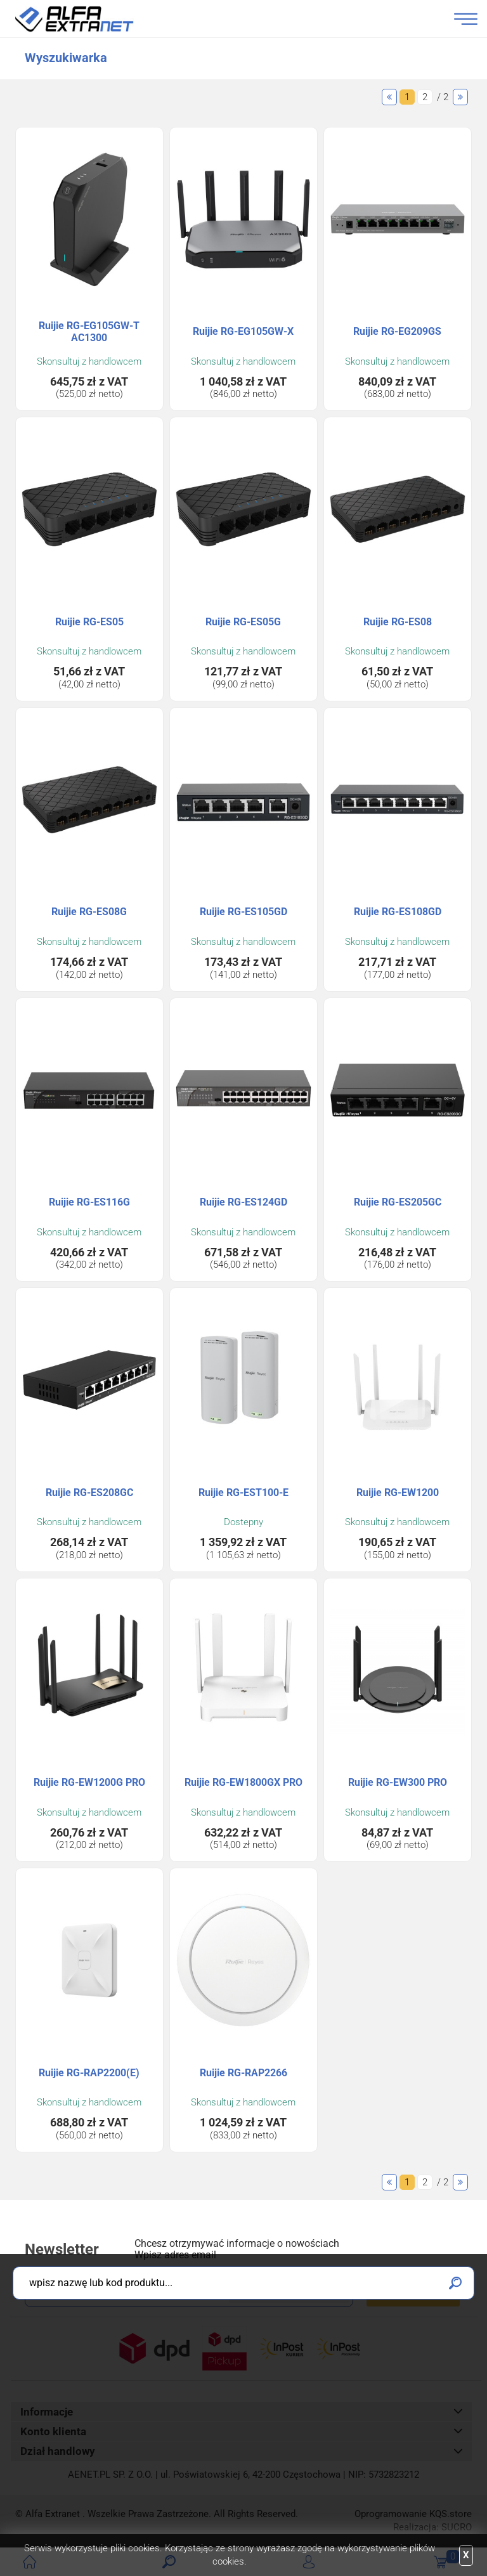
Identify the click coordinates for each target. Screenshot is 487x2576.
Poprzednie (389, 97)
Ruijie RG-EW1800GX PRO (243, 1782)
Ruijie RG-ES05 (89, 622)
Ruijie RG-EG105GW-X (243, 331)
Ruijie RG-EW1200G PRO (89, 1782)
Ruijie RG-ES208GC (89, 1492)
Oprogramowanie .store (413, 2514)
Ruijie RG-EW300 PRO (397, 1782)
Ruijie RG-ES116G (89, 1202)
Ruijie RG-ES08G (89, 912)
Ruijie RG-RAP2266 (243, 2073)
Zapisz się (413, 2292)
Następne (460, 97)
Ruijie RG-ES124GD (243, 1202)
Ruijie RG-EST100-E (243, 1492)
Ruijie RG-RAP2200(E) (89, 2073)
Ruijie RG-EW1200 (397, 1492)
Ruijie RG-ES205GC (397, 1202)
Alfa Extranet (89, 19)
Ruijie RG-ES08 (397, 622)
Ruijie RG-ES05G (243, 622)
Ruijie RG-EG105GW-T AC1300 (89, 332)
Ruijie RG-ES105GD (243, 912)
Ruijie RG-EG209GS (397, 331)
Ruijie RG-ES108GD (397, 912)
